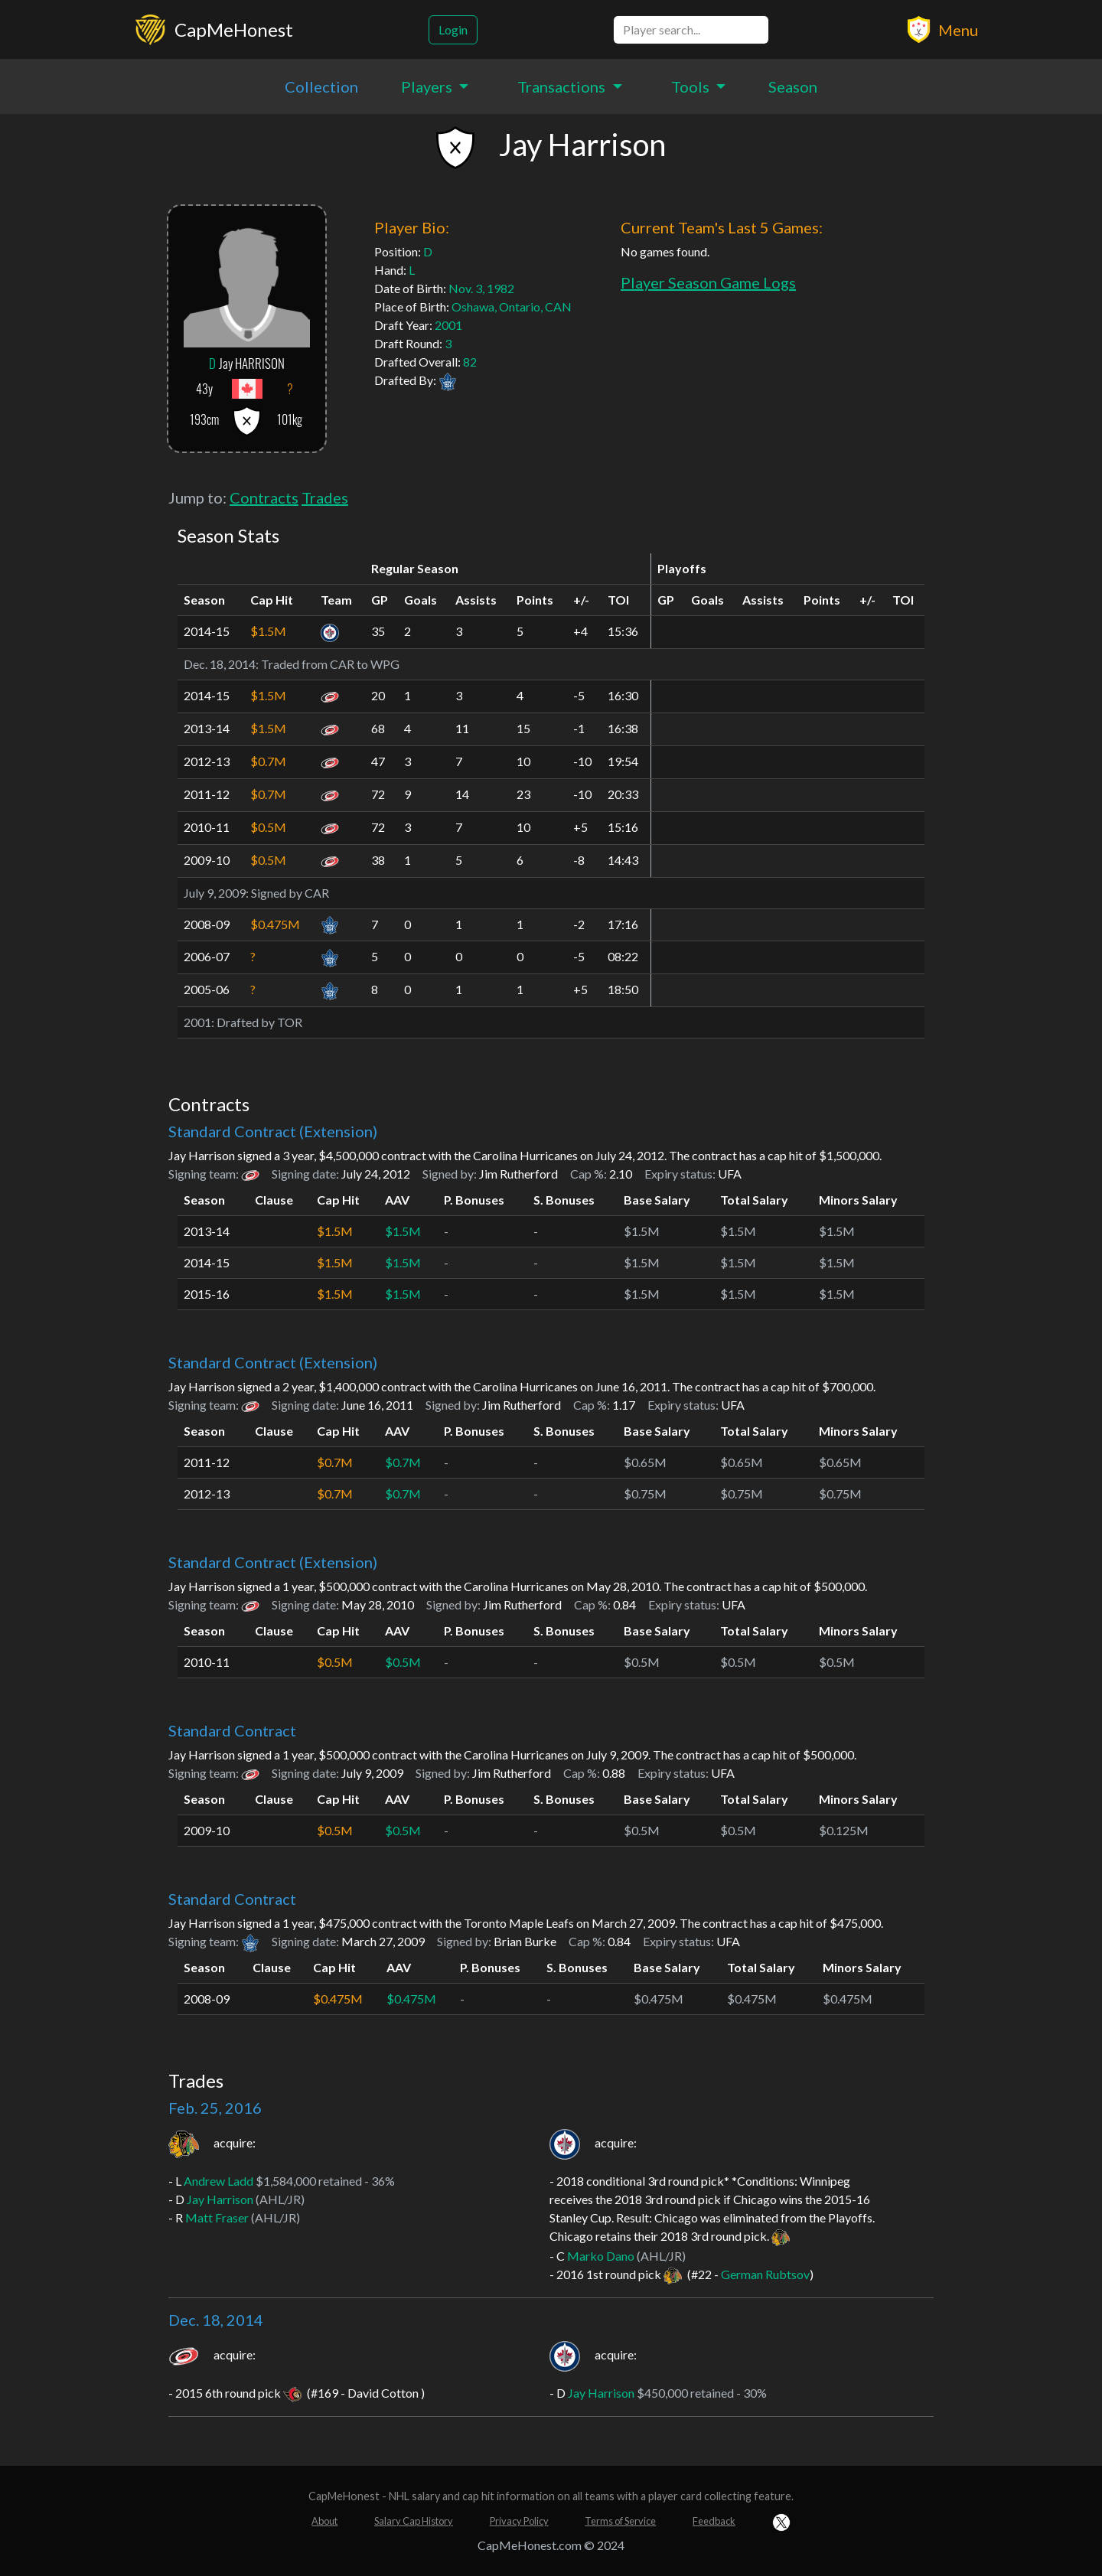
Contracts (264, 497)
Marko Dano (600, 2255)
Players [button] (428, 86)
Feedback (714, 2521)
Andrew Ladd (218, 2180)
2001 (448, 325)
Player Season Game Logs (708, 282)
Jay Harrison (220, 2199)
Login (453, 29)
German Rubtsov (765, 2274)
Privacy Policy (519, 2521)
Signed (268, 892)
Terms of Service (620, 2521)
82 (470, 361)
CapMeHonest (233, 29)
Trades (325, 497)
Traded (280, 664)
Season (792, 86)
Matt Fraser (217, 2217)
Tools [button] (691, 86)
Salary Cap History (413, 2521)
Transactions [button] (562, 86)
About (324, 2521)
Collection (321, 86)
